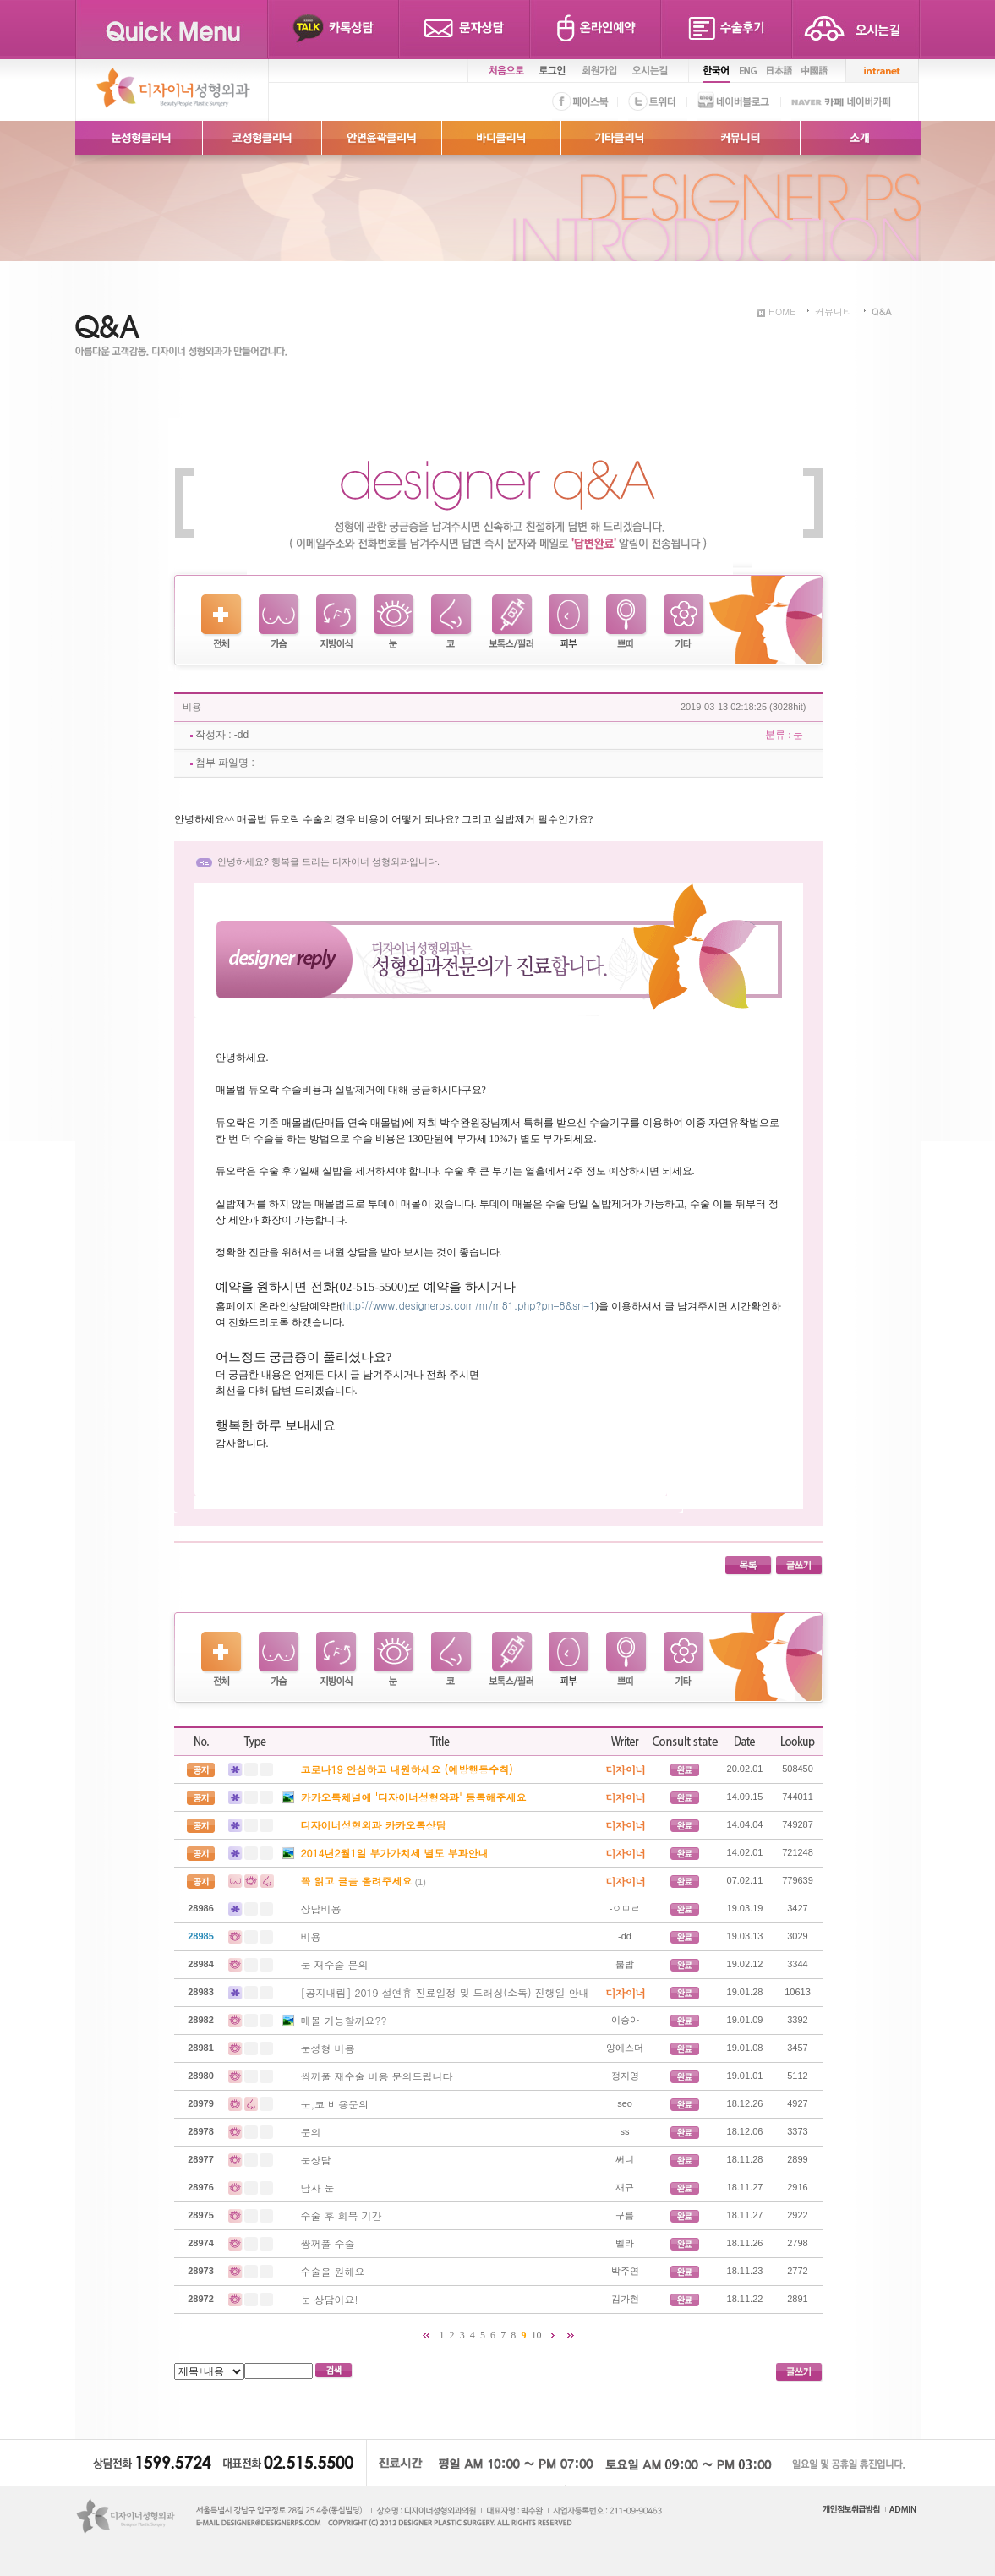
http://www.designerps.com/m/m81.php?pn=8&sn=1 (469, 1305)
